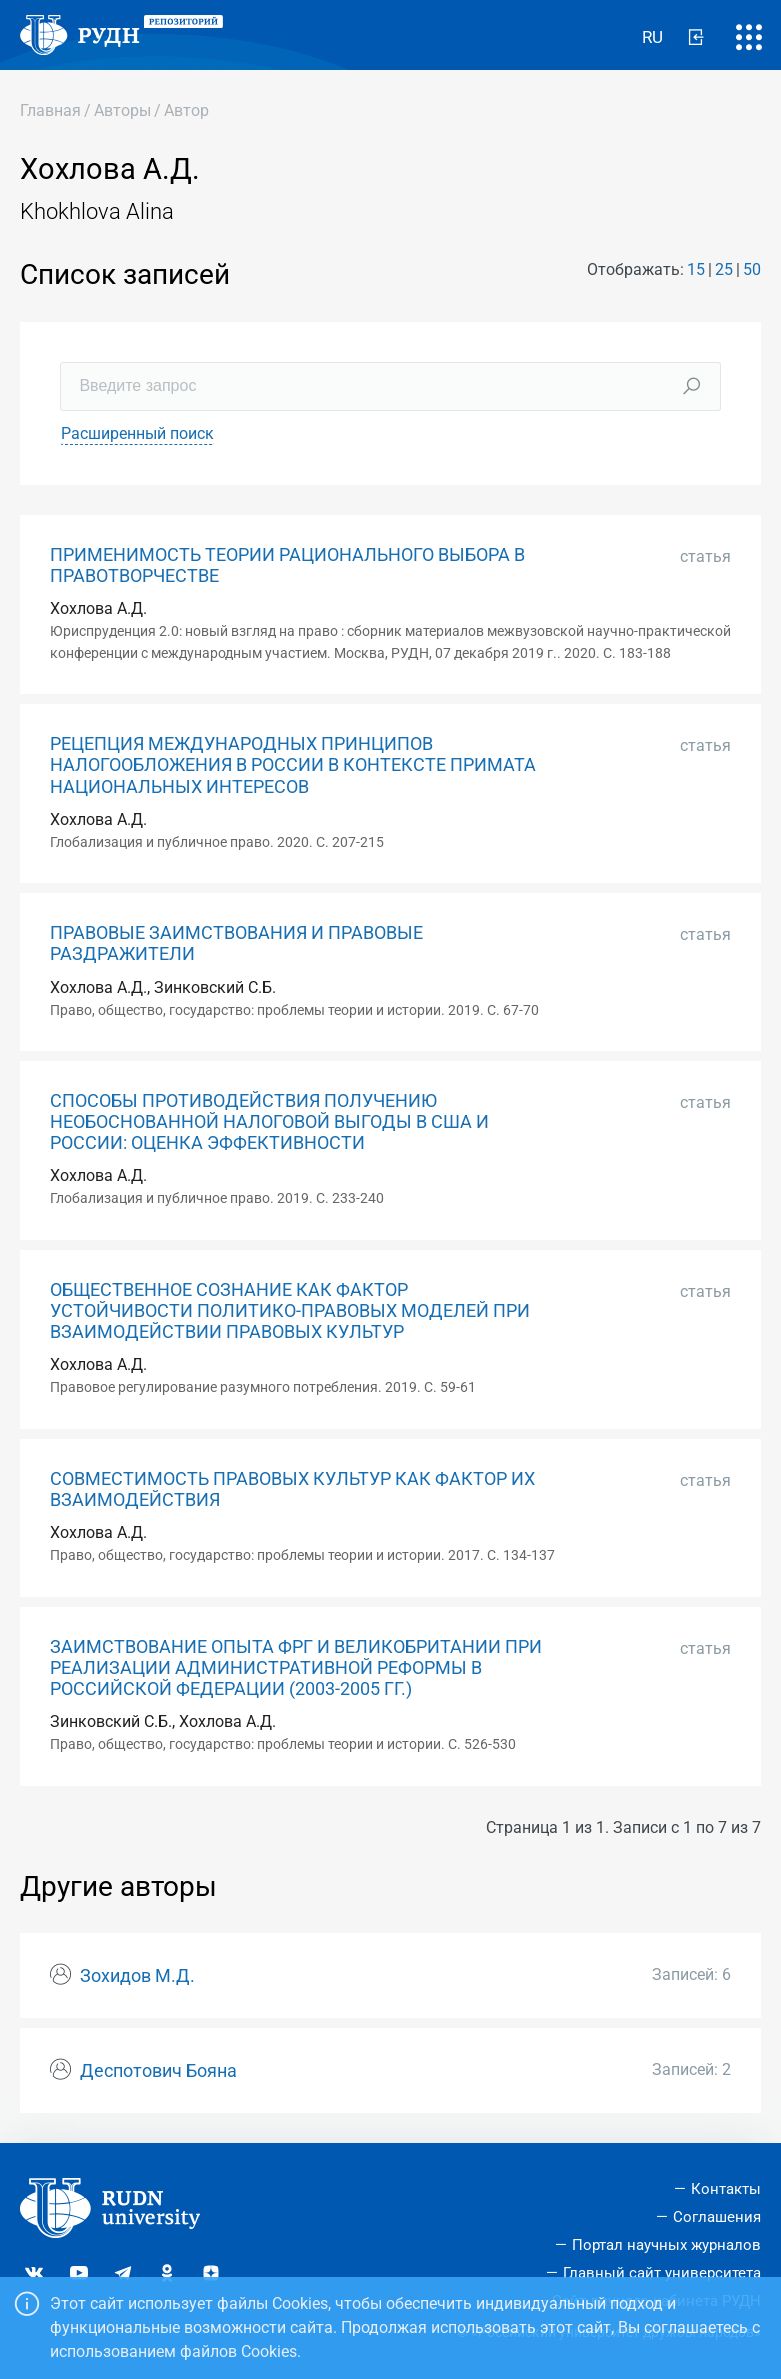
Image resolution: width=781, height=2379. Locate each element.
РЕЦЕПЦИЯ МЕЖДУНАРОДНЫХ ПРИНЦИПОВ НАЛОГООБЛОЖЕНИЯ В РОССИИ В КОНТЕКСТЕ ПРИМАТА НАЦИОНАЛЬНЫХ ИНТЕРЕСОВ (293, 765)
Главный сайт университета (662, 2273)
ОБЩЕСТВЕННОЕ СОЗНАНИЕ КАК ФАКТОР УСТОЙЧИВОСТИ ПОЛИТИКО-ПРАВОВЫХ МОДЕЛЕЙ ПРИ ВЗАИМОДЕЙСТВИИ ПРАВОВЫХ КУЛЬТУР (290, 1311)
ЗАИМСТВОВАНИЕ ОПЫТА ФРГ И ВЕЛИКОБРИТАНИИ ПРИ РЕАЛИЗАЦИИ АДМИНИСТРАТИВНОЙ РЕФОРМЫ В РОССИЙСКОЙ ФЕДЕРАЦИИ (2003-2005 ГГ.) (296, 1668)
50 (752, 269)
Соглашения (717, 2217)
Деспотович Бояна (158, 2071)
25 (724, 269)
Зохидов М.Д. (137, 1976)
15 (696, 269)
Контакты (726, 2189)
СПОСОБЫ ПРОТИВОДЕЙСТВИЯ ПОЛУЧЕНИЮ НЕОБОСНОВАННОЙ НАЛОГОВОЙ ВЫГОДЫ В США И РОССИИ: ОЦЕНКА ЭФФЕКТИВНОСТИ (269, 1122)
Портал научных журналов (666, 2245)
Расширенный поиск (137, 433)
